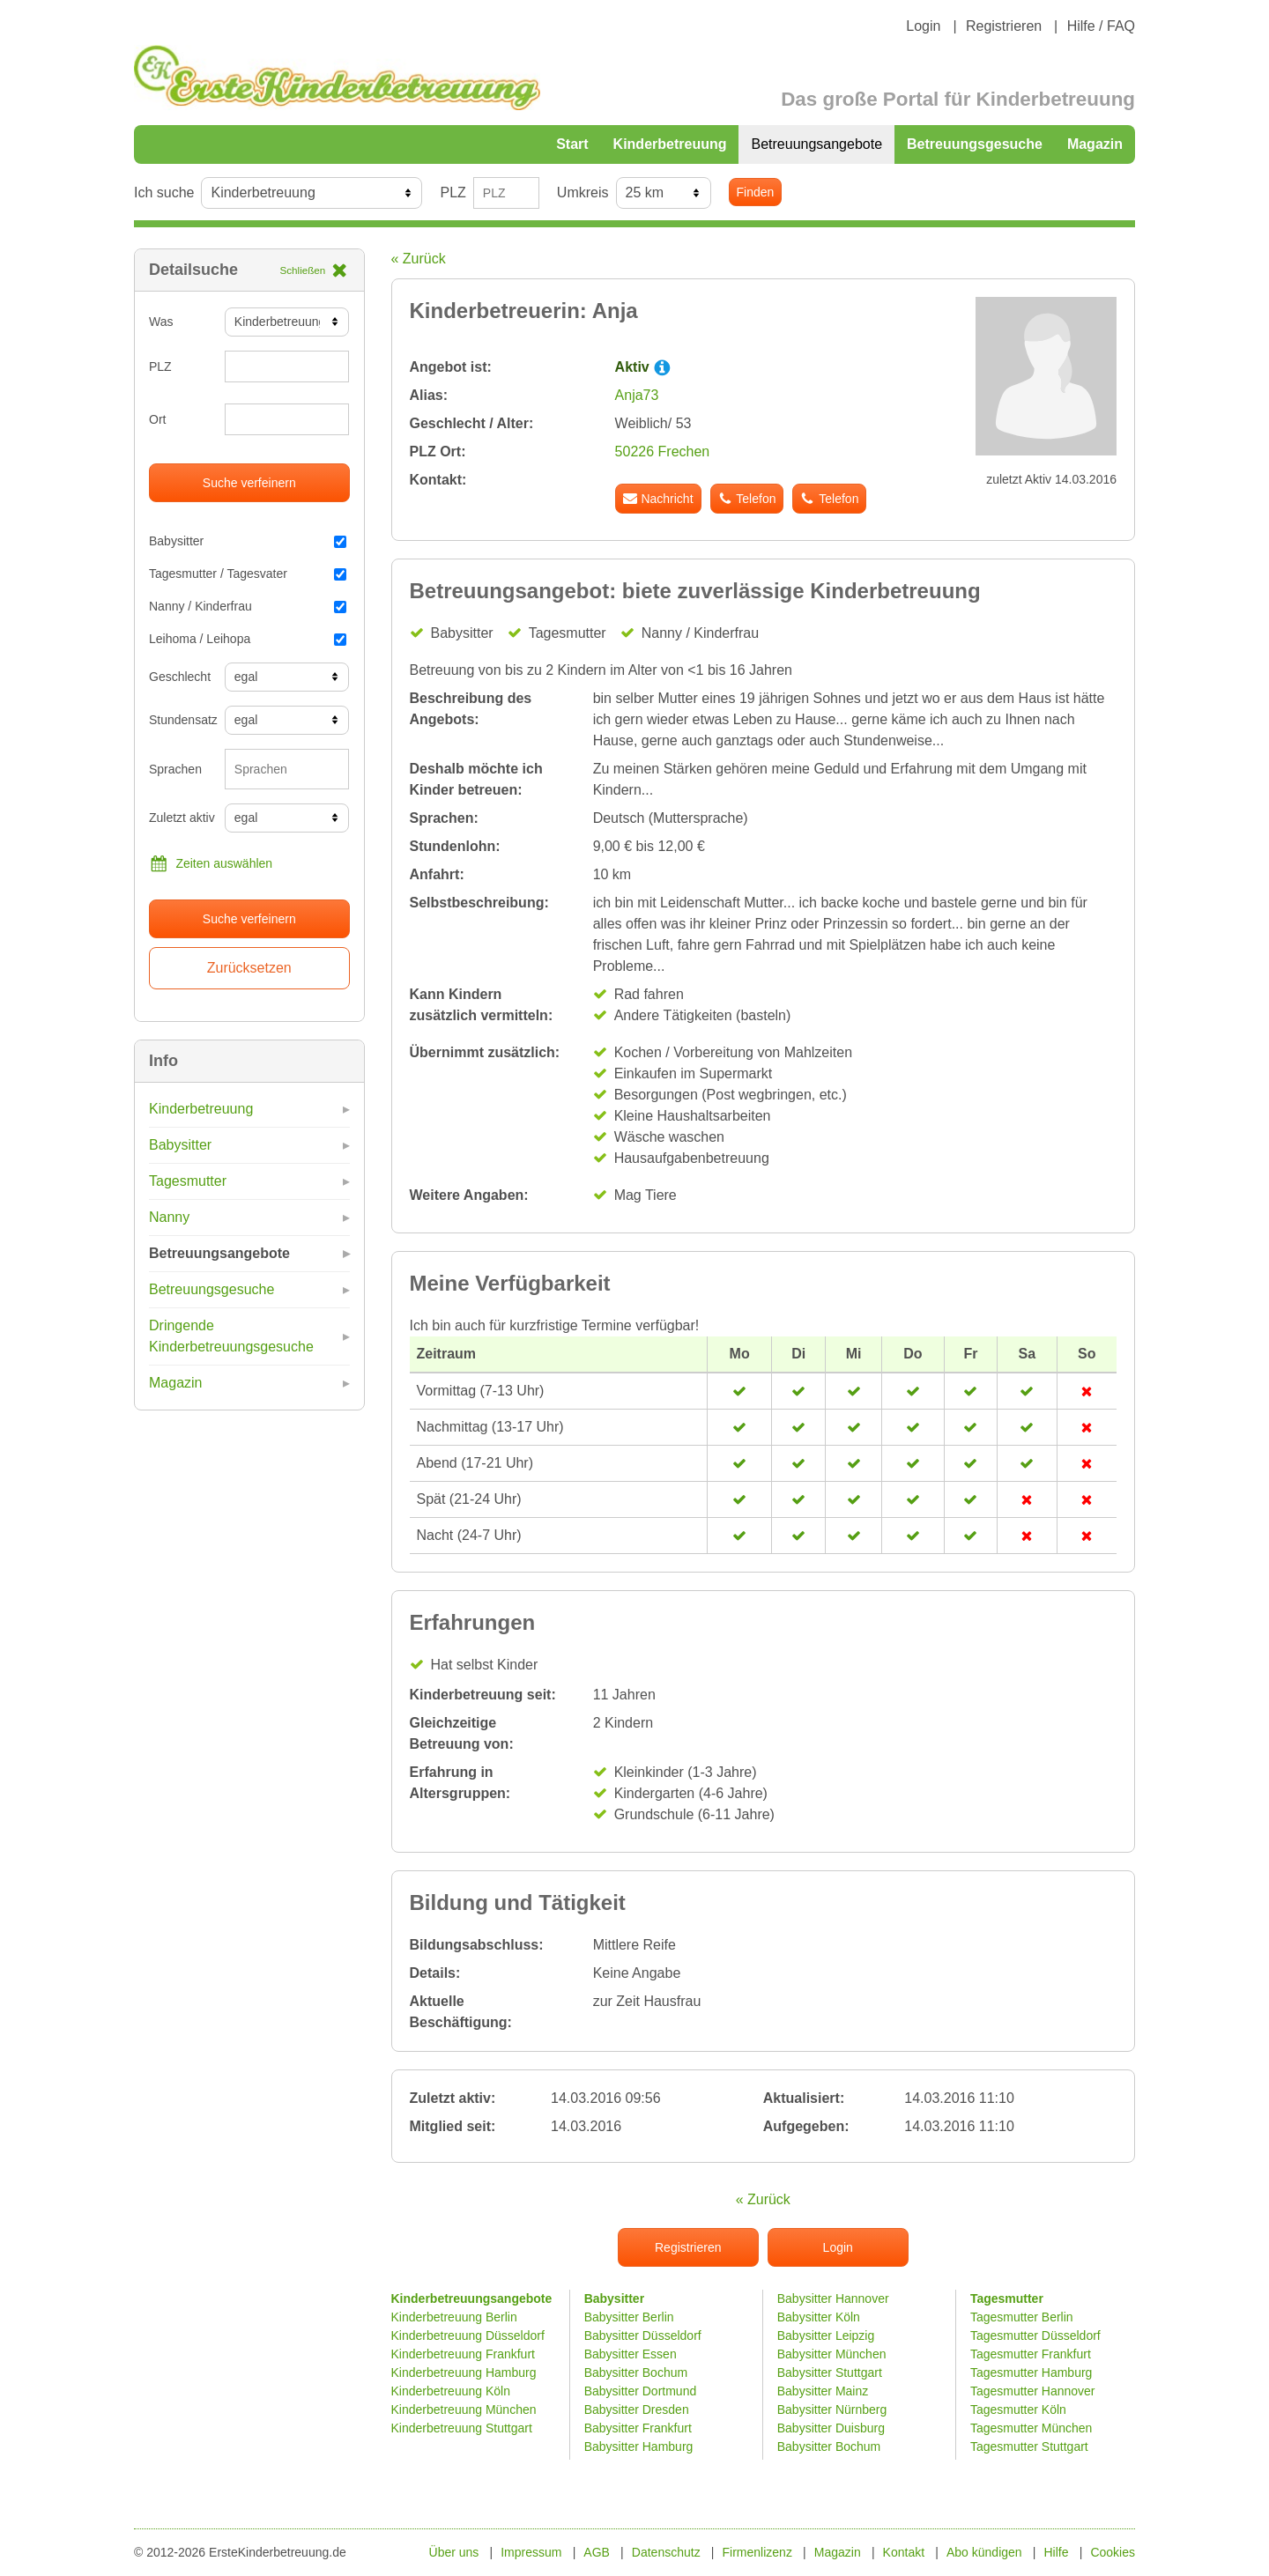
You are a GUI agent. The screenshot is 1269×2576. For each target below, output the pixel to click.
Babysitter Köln (818, 2317)
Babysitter (247, 541)
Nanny (169, 1217)
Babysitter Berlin (629, 2317)
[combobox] (287, 769)
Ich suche (164, 192)
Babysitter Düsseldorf (642, 2335)
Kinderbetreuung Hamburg (464, 2372)
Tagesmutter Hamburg (1031, 2372)
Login (923, 26)
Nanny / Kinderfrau (247, 606)
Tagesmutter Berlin (1021, 2317)
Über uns (454, 2552)
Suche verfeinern (249, 483)
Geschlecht (180, 677)
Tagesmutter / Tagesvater (247, 573)
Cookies (1112, 2552)
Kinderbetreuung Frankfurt (464, 2354)
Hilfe (1056, 2552)
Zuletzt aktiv (180, 818)
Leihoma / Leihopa (247, 639)
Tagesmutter (187, 1180)
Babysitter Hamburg (639, 2446)
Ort (157, 419)
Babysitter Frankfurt (638, 2428)
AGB (596, 2552)
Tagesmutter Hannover (1032, 2391)
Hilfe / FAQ (1101, 26)
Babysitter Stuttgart (829, 2372)
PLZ (452, 192)
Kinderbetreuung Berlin (454, 2317)
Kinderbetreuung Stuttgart (461, 2428)
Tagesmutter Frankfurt (1030, 2354)
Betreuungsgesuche (975, 144)
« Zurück (418, 258)
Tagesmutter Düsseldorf (1035, 2335)
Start (572, 144)
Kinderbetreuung (670, 144)
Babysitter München (832, 2354)
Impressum (531, 2552)
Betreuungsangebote (816, 144)
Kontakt (903, 2552)
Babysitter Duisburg (831, 2428)
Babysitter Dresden (636, 2409)
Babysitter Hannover (833, 2298)
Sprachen (175, 769)
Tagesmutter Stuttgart (1029, 2446)
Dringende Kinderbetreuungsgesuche (231, 1336)
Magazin (1095, 144)
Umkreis (583, 192)
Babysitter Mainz (822, 2391)
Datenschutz (666, 2552)
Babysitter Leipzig (826, 2335)
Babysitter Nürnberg (832, 2409)
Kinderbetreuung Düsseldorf (468, 2335)
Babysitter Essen (630, 2354)
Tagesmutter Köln (1018, 2409)
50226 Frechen (662, 451)
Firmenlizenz (757, 2552)
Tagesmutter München (1031, 2428)
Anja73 (637, 395)
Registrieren (1004, 26)
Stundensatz (180, 720)
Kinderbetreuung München (464, 2409)
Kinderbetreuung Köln (450, 2391)
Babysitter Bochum (636, 2372)
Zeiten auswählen (210, 863)
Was (161, 322)
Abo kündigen (984, 2552)
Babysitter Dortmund (640, 2391)
